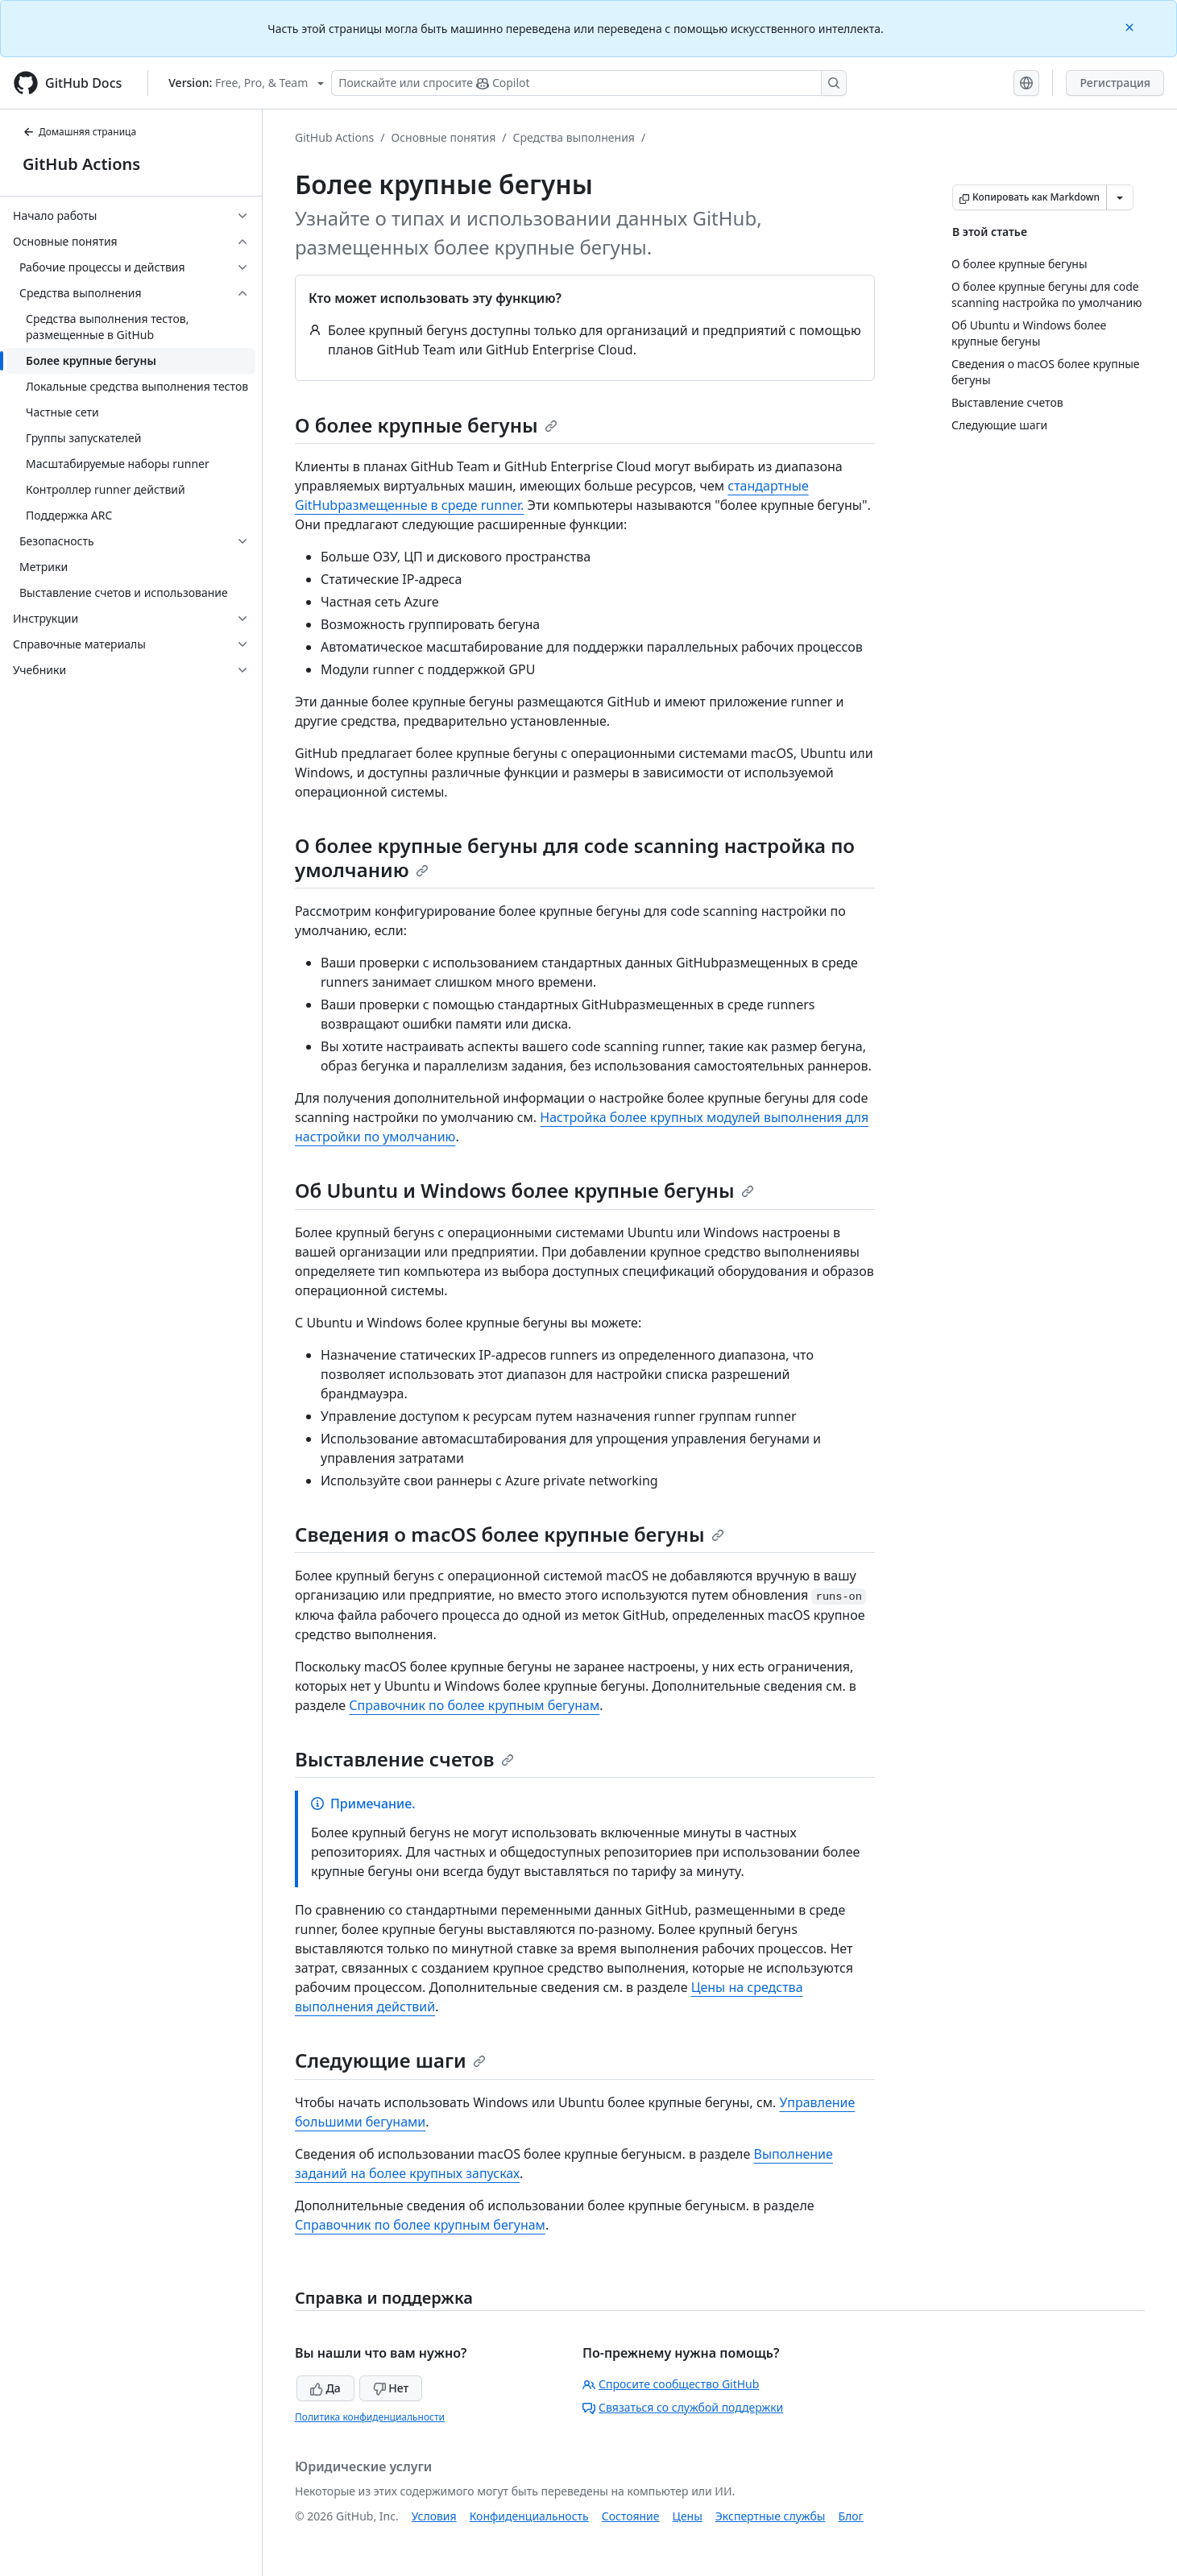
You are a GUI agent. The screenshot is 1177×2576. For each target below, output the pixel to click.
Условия (434, 2516)
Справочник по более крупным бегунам (474, 1705)
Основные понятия (444, 137)
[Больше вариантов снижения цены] (1119, 197)
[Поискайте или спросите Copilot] (589, 83)
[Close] (1131, 26)
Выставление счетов (404, 1759)
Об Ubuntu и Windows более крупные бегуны (524, 1190)
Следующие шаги (390, 2060)
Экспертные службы (770, 2516)
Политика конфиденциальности (370, 2417)
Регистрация (1115, 82)
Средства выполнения (573, 137)
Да (325, 2388)
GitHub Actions (81, 164)
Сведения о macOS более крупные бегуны (509, 1534)
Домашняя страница (79, 132)
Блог (850, 2516)
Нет (391, 2388)
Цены (687, 2516)
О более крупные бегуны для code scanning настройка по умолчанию (575, 857)
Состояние (631, 2516)
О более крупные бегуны (426, 425)
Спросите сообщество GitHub (670, 2384)
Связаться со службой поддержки (682, 2407)
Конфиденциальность (529, 2516)
